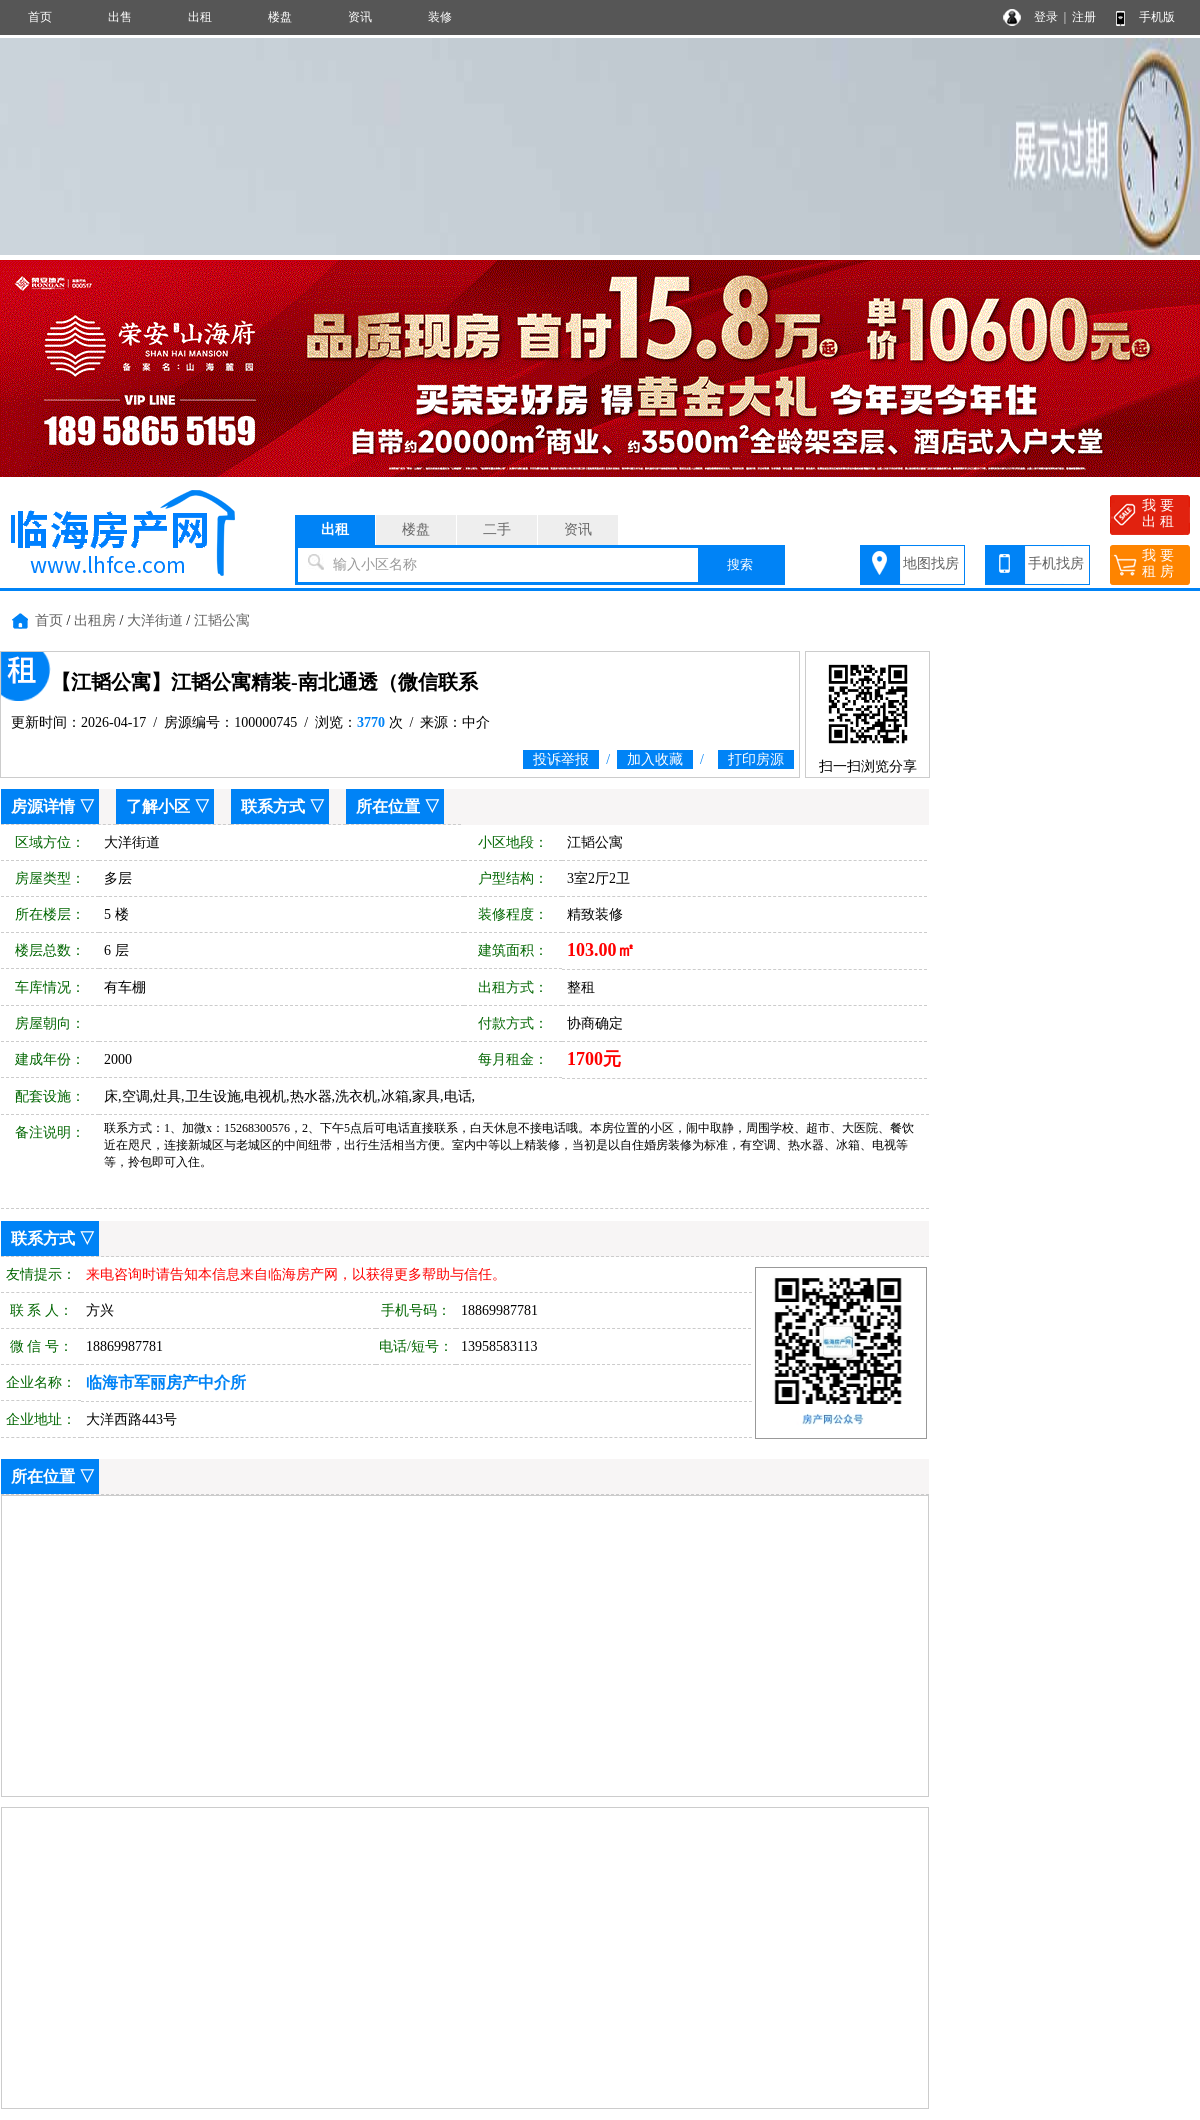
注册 (1084, 17)
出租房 (95, 620)
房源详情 (43, 806)
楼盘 (280, 17)
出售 (120, 17)
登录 (1046, 17)
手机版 (1157, 17)
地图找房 (931, 563)
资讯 (360, 17)
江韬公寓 (222, 620)
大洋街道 (155, 620)
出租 (200, 17)
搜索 (740, 564)
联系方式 (273, 806)
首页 (40, 17)
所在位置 (388, 806)
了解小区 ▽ (168, 806)
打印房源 (756, 759)
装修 (440, 17)
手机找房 (1056, 563)
